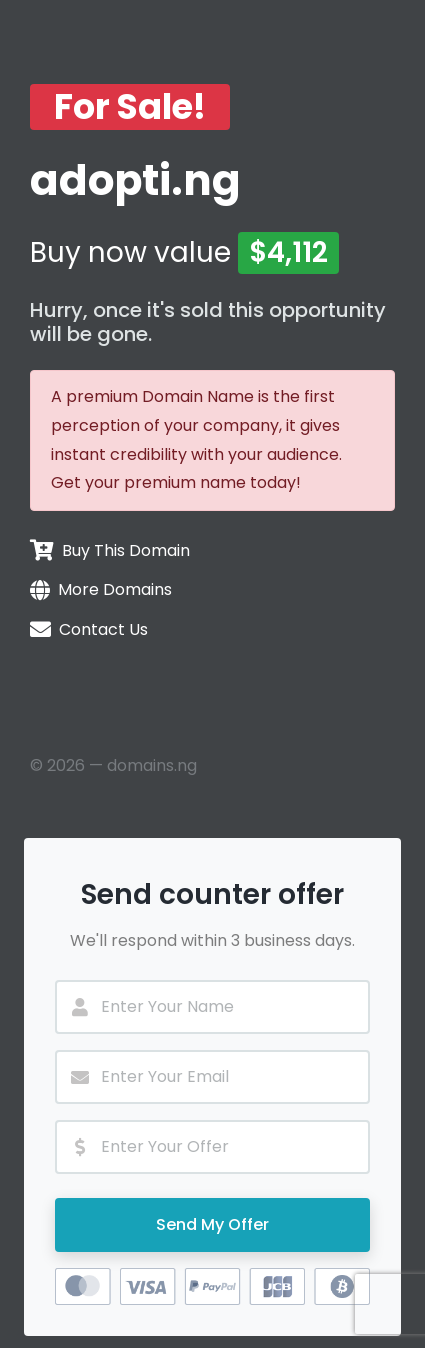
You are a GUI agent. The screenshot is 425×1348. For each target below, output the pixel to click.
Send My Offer (212, 1224)
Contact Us (103, 629)
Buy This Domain (126, 550)
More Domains (115, 589)
